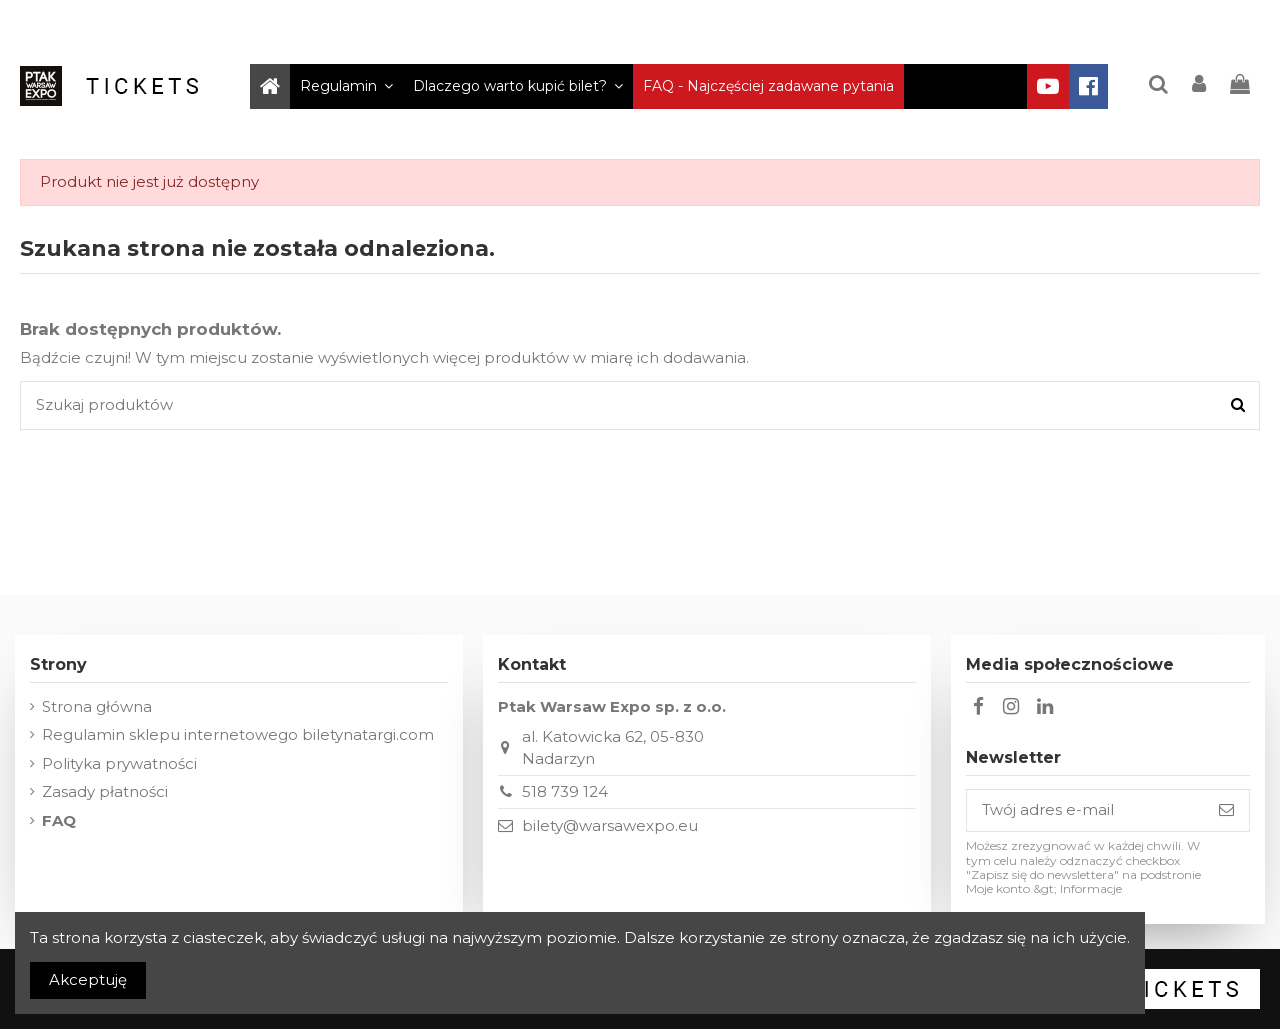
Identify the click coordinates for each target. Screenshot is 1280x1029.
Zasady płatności (105, 791)
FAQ (59, 820)
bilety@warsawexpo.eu (610, 825)
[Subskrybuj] (1226, 810)
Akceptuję (88, 979)
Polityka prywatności (119, 763)
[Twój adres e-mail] (1085, 810)
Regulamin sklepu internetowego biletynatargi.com (238, 734)
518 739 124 (565, 791)
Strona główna (97, 706)
